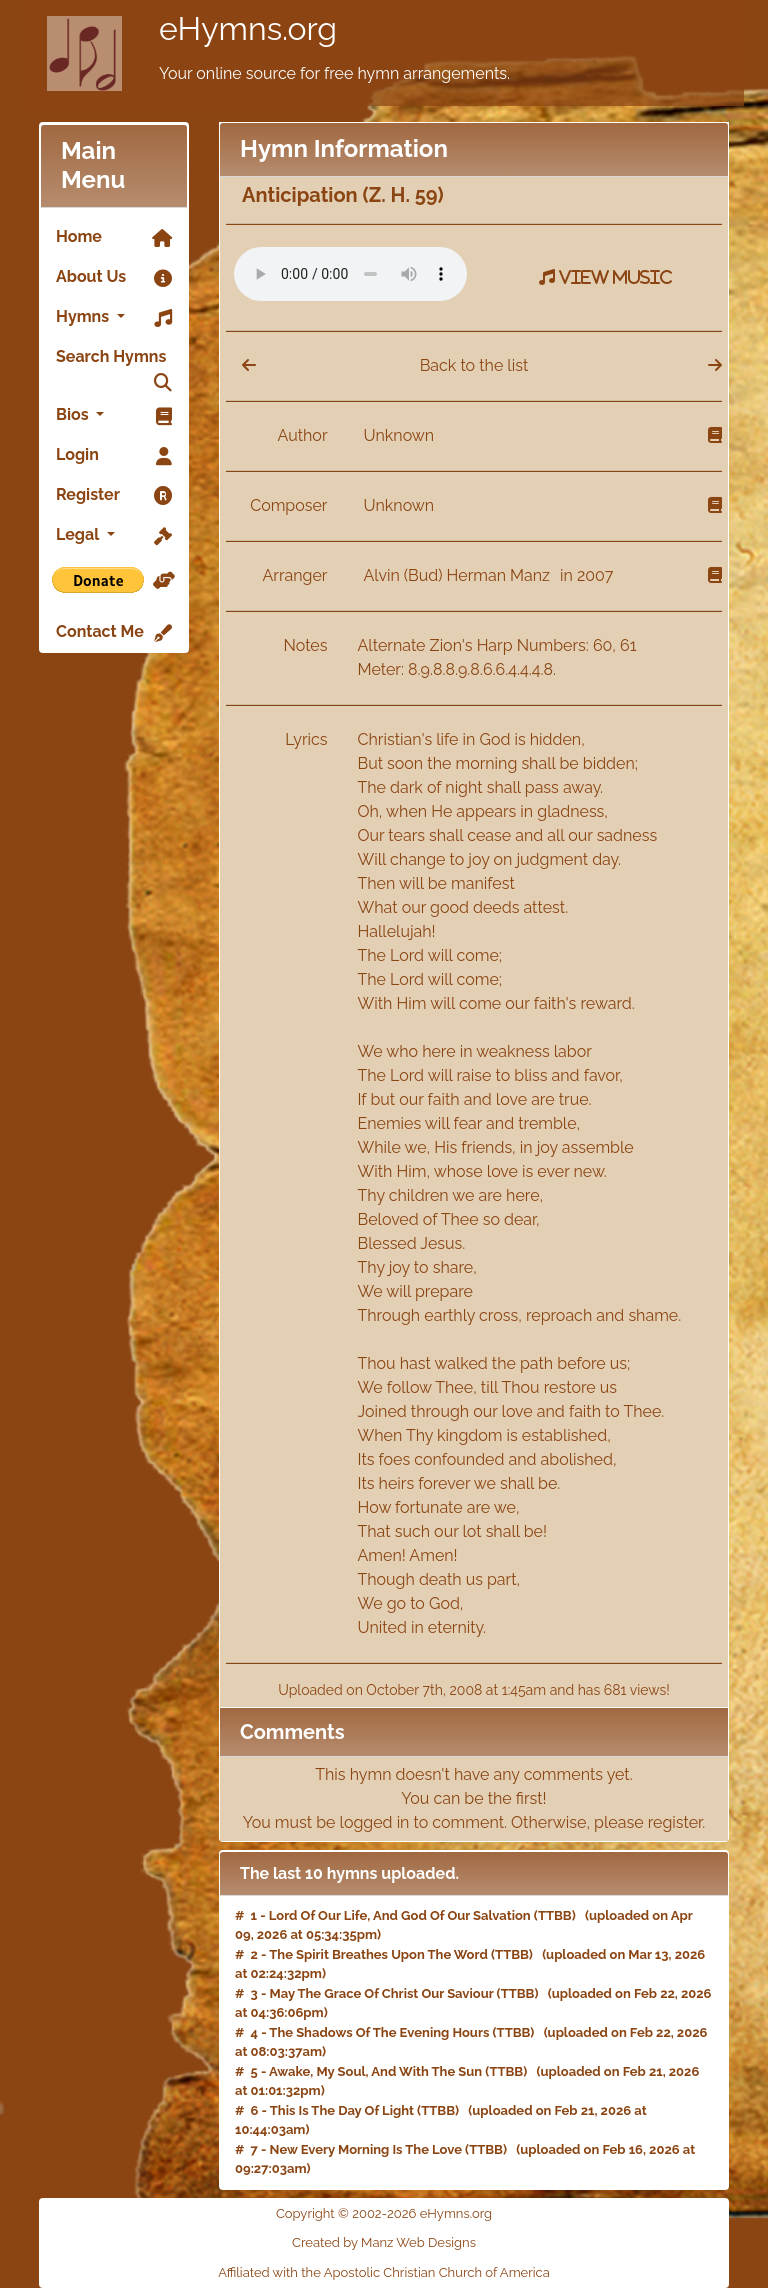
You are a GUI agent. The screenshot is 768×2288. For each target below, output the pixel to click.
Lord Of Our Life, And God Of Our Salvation (400, 1915)
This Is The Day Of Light (342, 2110)
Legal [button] (114, 536)
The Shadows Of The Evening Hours (379, 2032)
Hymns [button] (114, 318)
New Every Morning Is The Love (366, 2149)
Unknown (399, 435)
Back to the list (474, 365)
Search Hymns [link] (114, 362)
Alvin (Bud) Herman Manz (459, 575)
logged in (375, 1822)
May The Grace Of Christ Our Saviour (382, 1993)
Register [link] (114, 496)
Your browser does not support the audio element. (350, 274)
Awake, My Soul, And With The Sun (375, 2071)
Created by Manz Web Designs (384, 2242)
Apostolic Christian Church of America (437, 2272)
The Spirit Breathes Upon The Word (378, 1954)
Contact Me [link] (114, 633)
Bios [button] (114, 416)
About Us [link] (114, 278)
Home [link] (114, 238)
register (675, 1822)
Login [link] (114, 456)
